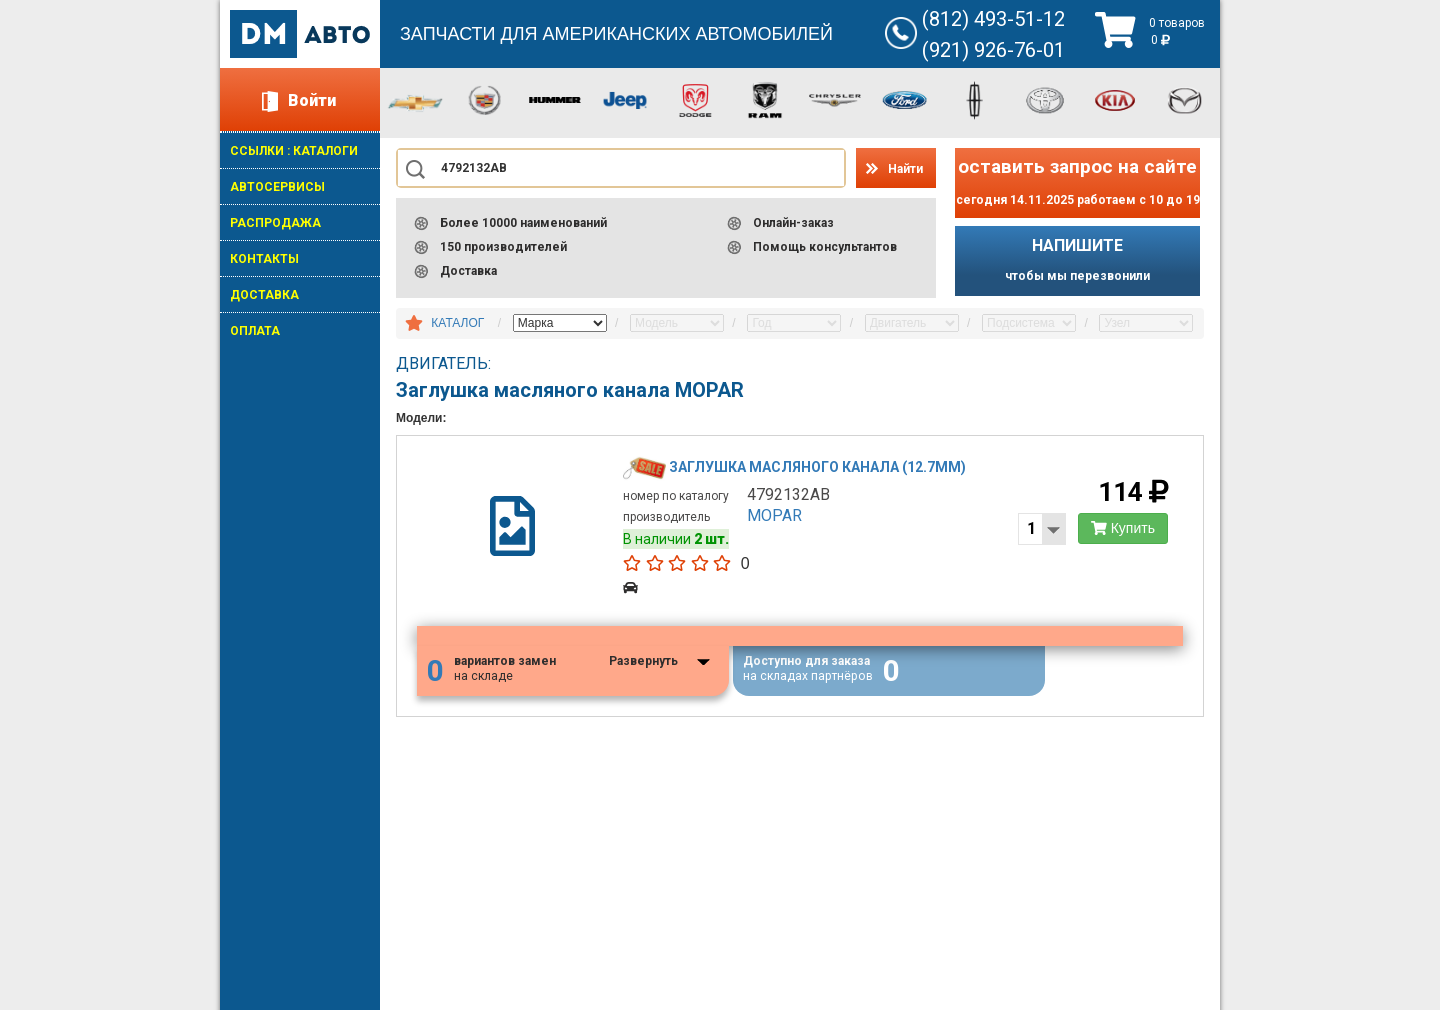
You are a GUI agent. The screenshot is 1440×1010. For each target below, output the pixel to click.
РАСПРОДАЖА (275, 223)
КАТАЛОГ (457, 323)
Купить (1123, 528)
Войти (312, 100)
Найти (905, 169)
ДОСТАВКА (264, 295)
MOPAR (774, 515)
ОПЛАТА (255, 331)
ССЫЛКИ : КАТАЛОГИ (294, 151)
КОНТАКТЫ (264, 259)
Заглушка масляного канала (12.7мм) (817, 467)
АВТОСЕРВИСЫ (277, 187)
